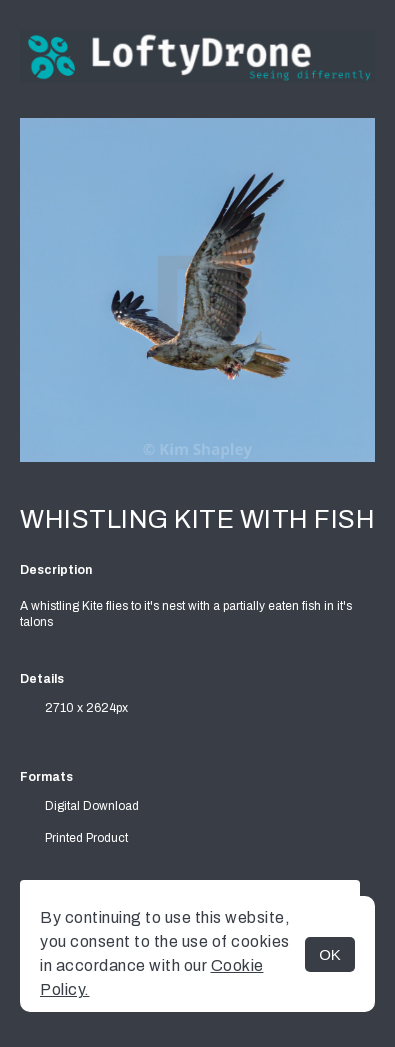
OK (330, 954)
